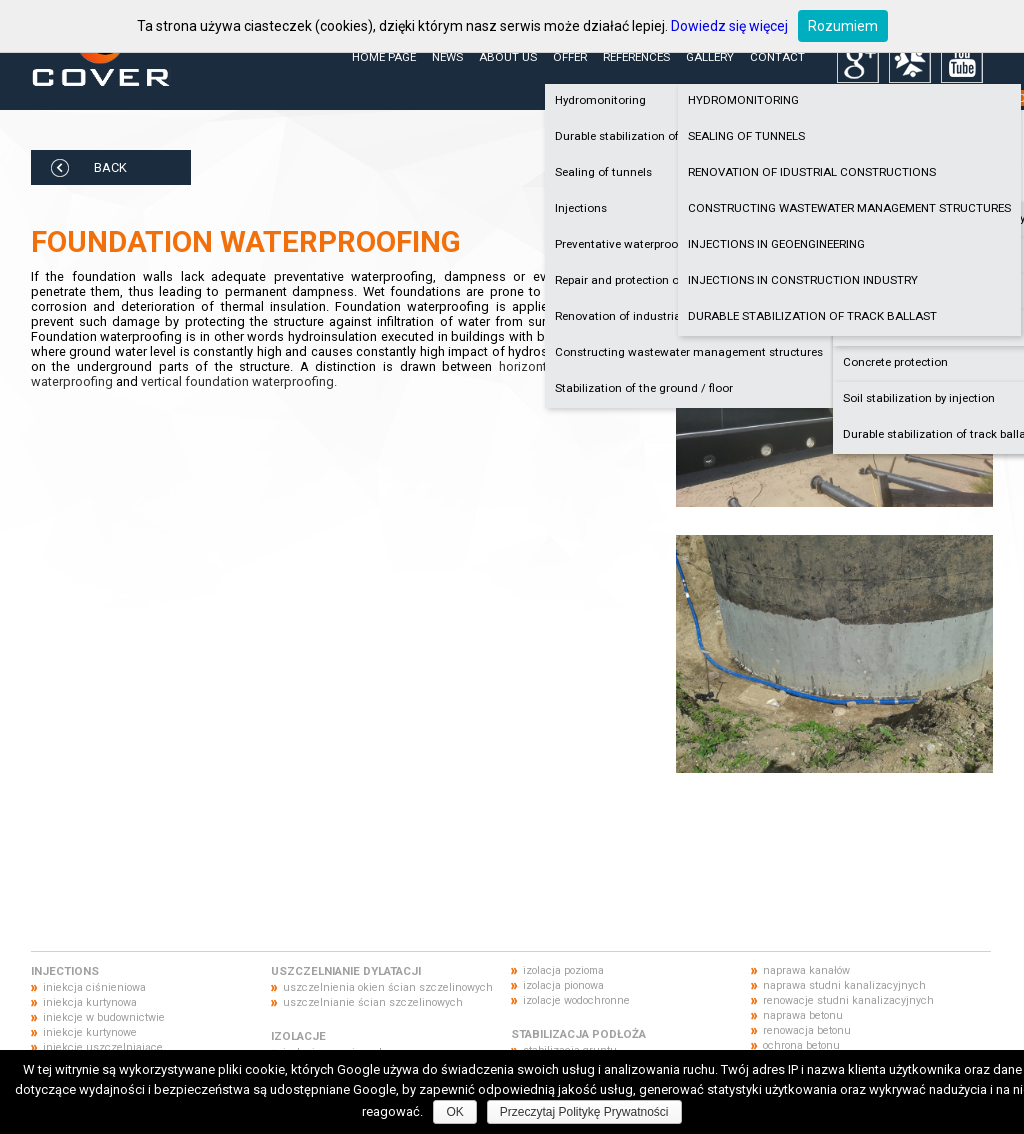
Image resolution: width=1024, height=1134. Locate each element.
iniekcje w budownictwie (104, 1017)
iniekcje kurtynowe (90, 1032)
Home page (384, 57)
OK (454, 1112)
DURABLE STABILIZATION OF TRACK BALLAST (812, 316)
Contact (777, 57)
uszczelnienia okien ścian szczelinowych (388, 987)
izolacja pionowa (563, 985)
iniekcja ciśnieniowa (94, 987)
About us (508, 57)
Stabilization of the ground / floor (644, 388)
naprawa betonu (803, 1015)
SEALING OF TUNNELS (746, 136)
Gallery (710, 57)
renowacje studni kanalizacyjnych (848, 1000)
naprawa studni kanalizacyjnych (844, 985)
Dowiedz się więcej (729, 26)
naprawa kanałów (806, 970)
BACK (110, 167)
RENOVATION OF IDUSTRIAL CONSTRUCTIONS (812, 172)
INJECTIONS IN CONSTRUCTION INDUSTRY (803, 280)
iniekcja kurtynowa (90, 1002)
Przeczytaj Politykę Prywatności (584, 1112)
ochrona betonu (801, 1045)
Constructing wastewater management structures (689, 352)
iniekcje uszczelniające (103, 1047)
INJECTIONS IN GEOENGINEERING (776, 244)
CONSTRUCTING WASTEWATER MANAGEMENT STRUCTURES (849, 208)
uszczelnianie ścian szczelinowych (373, 1002)
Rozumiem (843, 26)
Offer (570, 57)
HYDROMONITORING (743, 100)
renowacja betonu (807, 1030)
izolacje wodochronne (576, 1000)
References (636, 57)
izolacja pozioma (563, 970)
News (447, 57)
